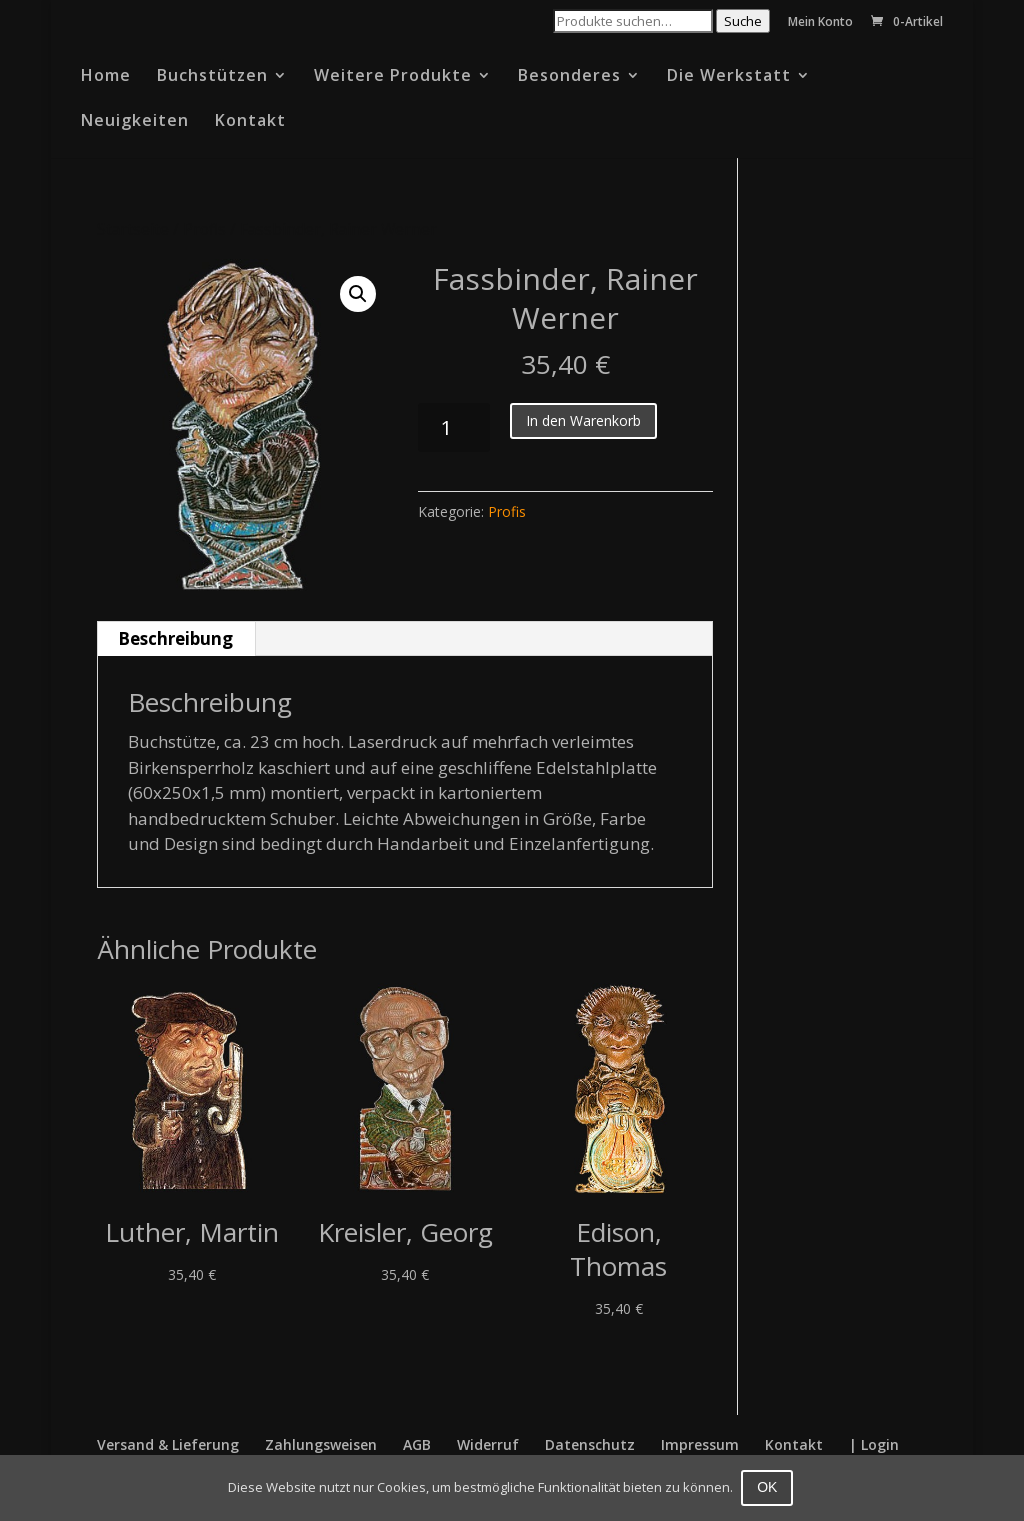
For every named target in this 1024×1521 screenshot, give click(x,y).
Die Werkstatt (729, 77)
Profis (204, 229)
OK (769, 1487)
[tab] (176, 639)
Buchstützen (212, 77)
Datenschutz (590, 1444)
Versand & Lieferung (168, 1444)
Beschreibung (175, 638)
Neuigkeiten (135, 122)
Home (106, 77)
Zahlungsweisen (321, 1444)
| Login (874, 1444)
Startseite (133, 229)
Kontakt (250, 122)
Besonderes (569, 77)
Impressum (700, 1444)
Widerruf (488, 1444)
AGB (417, 1444)
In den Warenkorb (583, 420)
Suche (743, 21)
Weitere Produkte (393, 77)
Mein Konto (820, 23)
